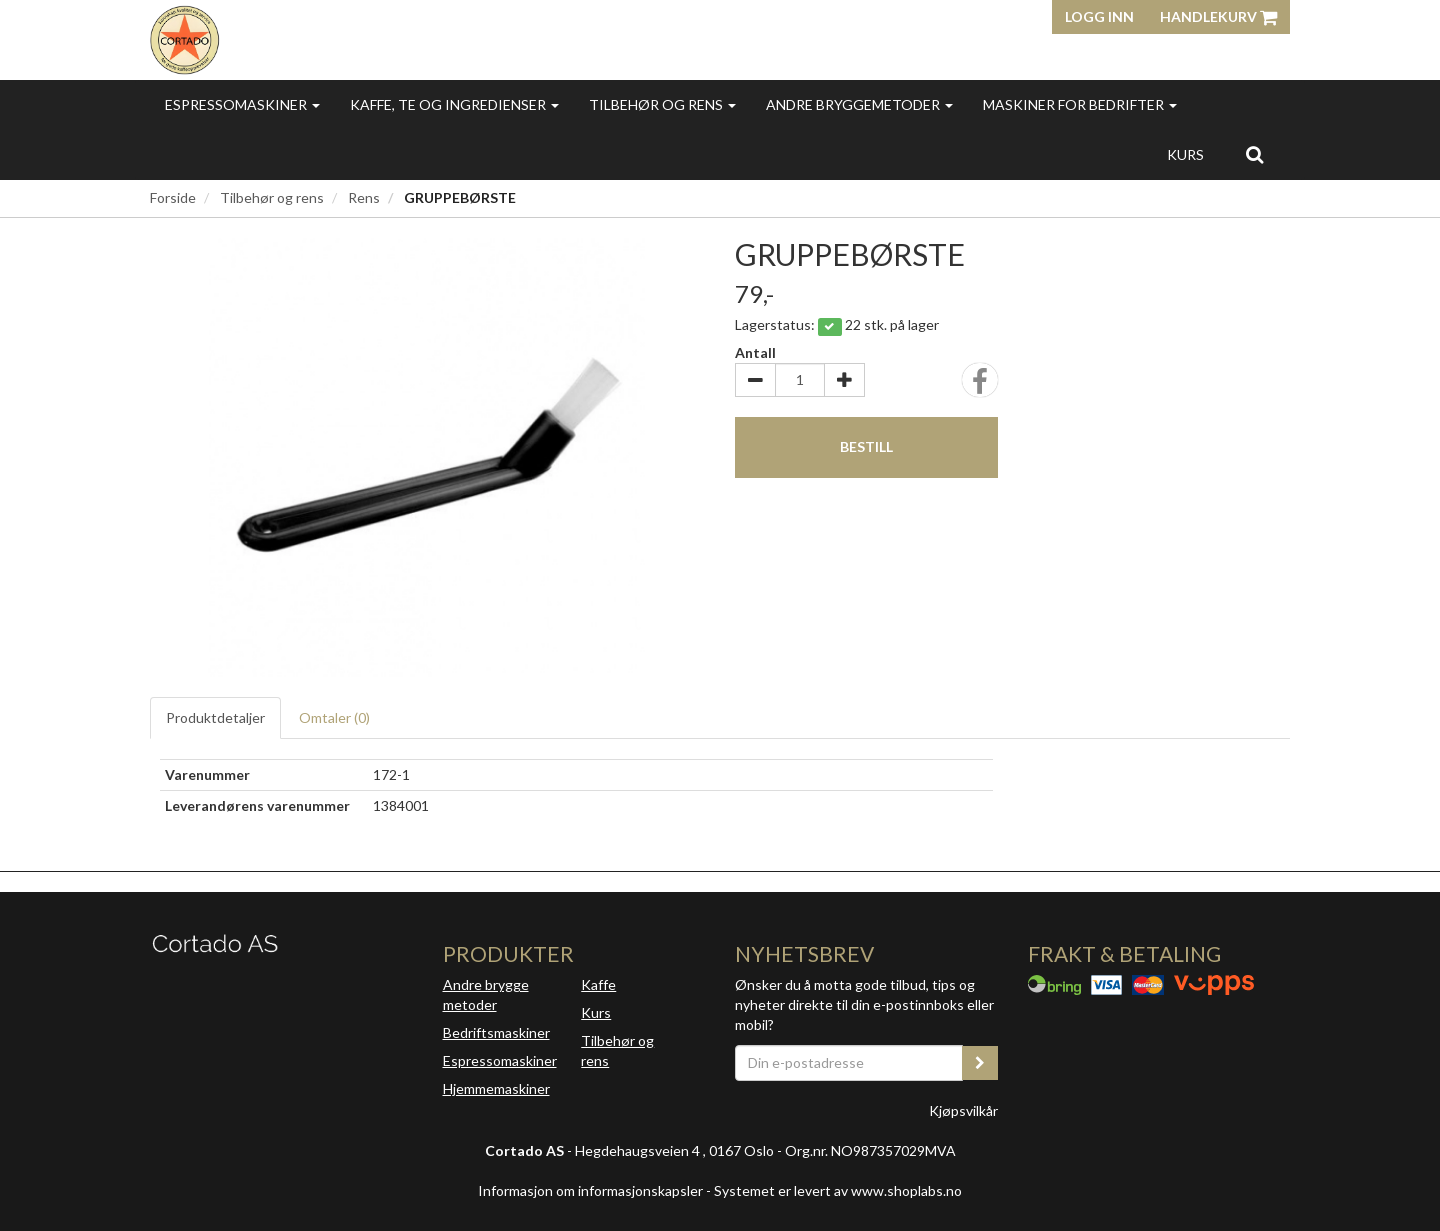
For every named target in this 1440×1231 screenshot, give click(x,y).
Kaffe (598, 984)
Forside (173, 197)
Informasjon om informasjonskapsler (590, 1190)
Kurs (1185, 154)
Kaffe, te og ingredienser (454, 104)
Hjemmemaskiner (496, 1088)
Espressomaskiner (242, 104)
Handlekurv (1218, 16)
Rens (364, 197)
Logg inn (1099, 16)
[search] (1254, 154)
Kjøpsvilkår (963, 1110)
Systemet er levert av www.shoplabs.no (838, 1190)
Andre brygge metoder (486, 994)
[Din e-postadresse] (849, 1063)
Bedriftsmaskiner (496, 1032)
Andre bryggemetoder (859, 104)
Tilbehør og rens (662, 104)
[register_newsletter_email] (980, 1063)
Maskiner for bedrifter (1080, 104)
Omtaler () (334, 717)
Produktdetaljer (215, 717)
